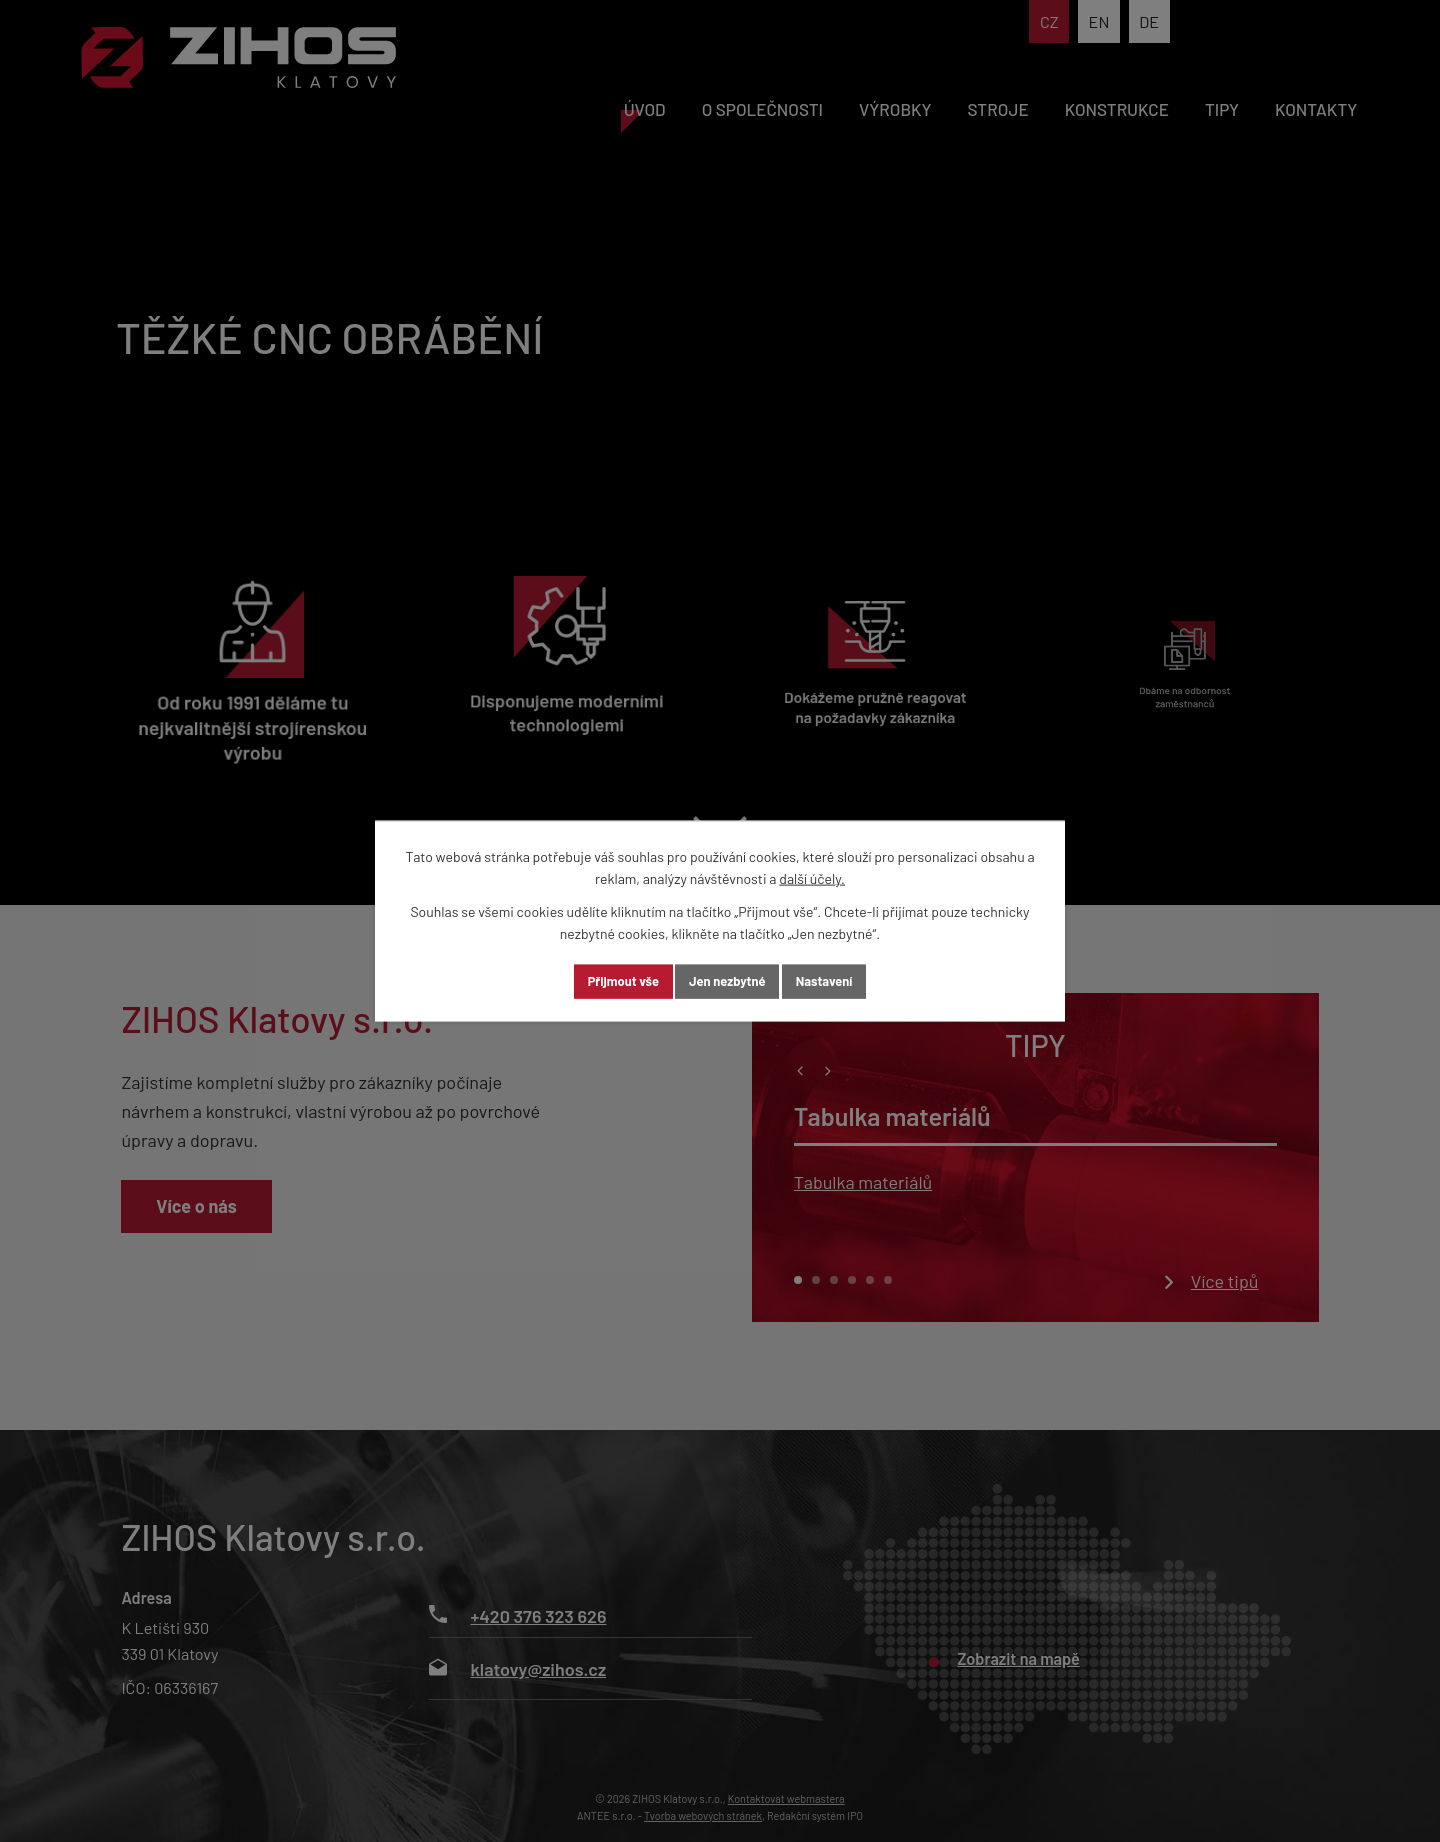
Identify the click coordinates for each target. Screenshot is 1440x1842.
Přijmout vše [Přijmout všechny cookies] (601, 981)
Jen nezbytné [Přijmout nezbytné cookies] (727, 981)
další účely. (812, 877)
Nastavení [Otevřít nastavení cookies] (847, 981)
